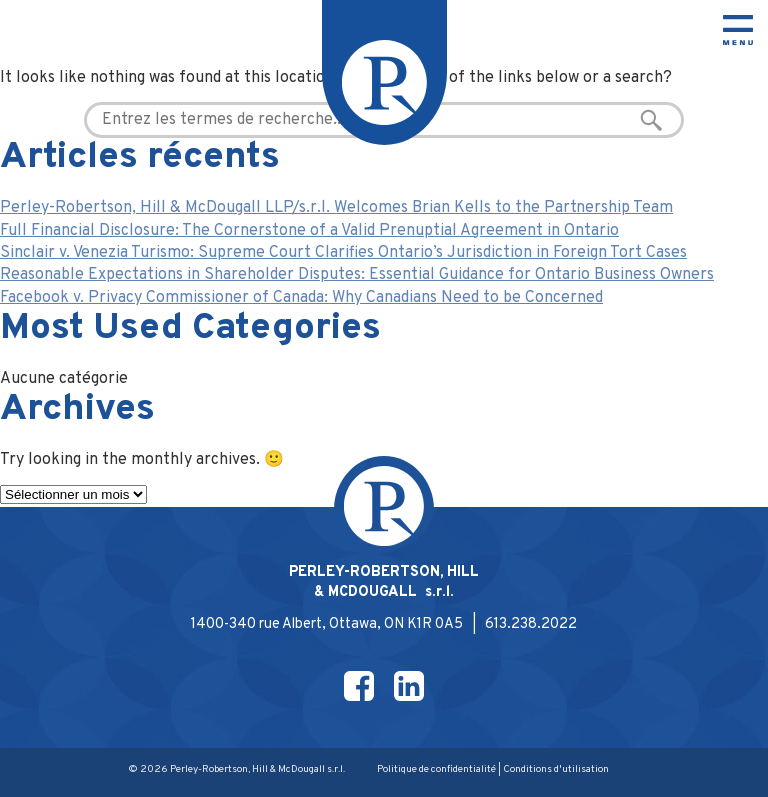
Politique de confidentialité (436, 769)
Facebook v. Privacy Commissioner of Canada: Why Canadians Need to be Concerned (301, 298)
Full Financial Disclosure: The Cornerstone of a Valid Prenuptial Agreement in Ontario (309, 231)
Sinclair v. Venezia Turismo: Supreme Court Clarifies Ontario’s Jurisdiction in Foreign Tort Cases (343, 253)
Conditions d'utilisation (556, 769)
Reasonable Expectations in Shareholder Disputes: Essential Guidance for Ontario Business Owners (357, 275)
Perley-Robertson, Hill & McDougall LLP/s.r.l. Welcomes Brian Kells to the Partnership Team (336, 208)
